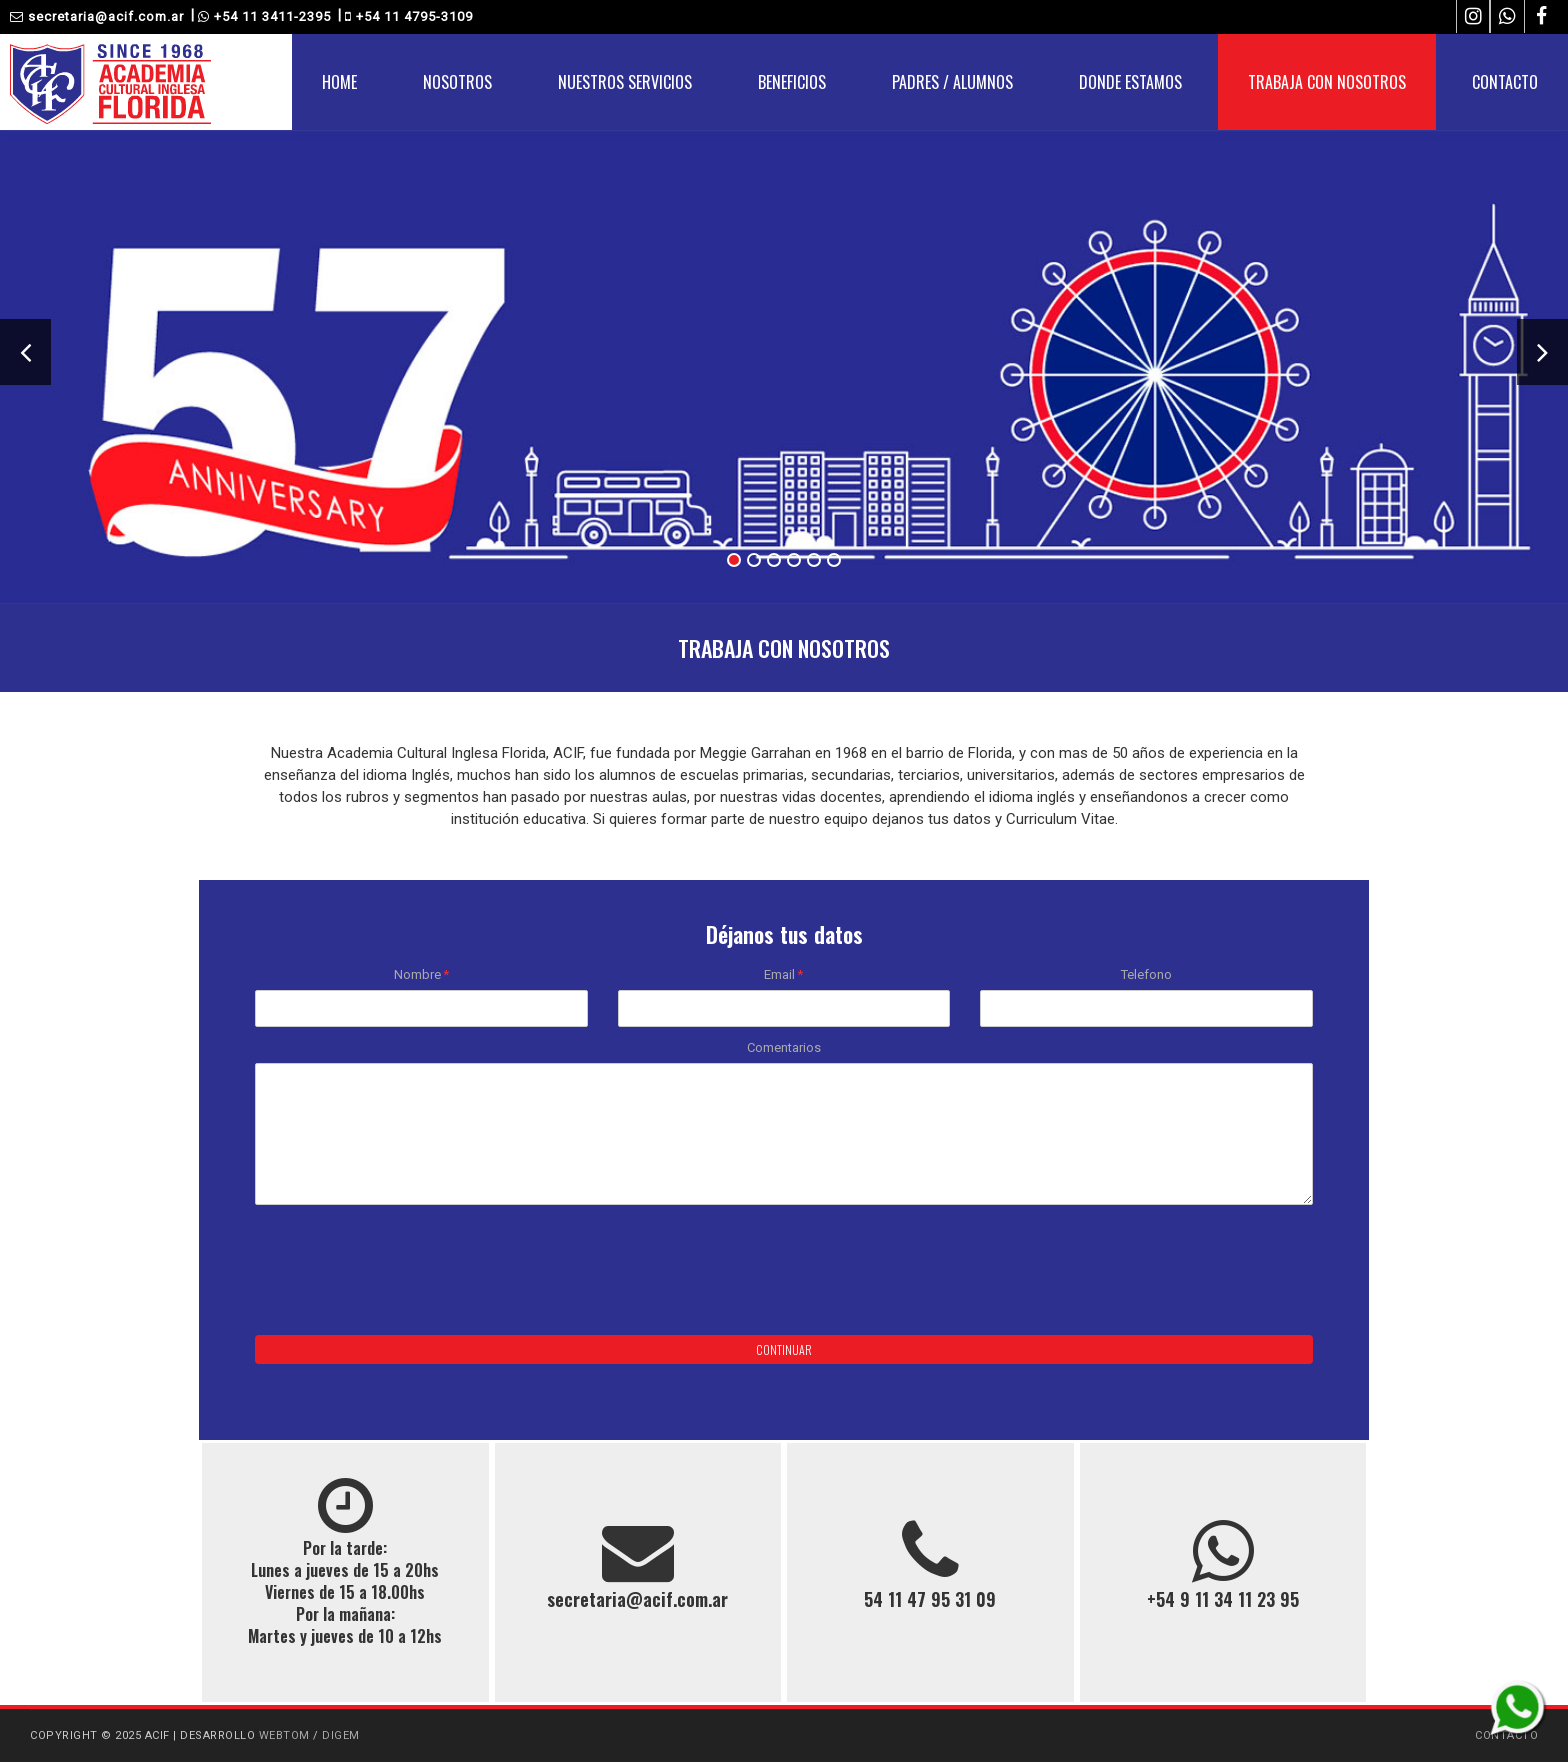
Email (783, 974)
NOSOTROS (457, 82)
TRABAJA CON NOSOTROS (1327, 82)
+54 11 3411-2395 (264, 16)
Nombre (421, 974)
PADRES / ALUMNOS (952, 82)
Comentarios (784, 1047)
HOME (339, 82)
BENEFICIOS (792, 82)
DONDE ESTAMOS (1130, 82)
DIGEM (341, 1735)
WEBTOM (284, 1735)
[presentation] (407, 1275)
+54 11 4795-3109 (409, 16)
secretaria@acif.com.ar (97, 16)
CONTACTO (1505, 82)
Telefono (1146, 974)
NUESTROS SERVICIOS (625, 82)
